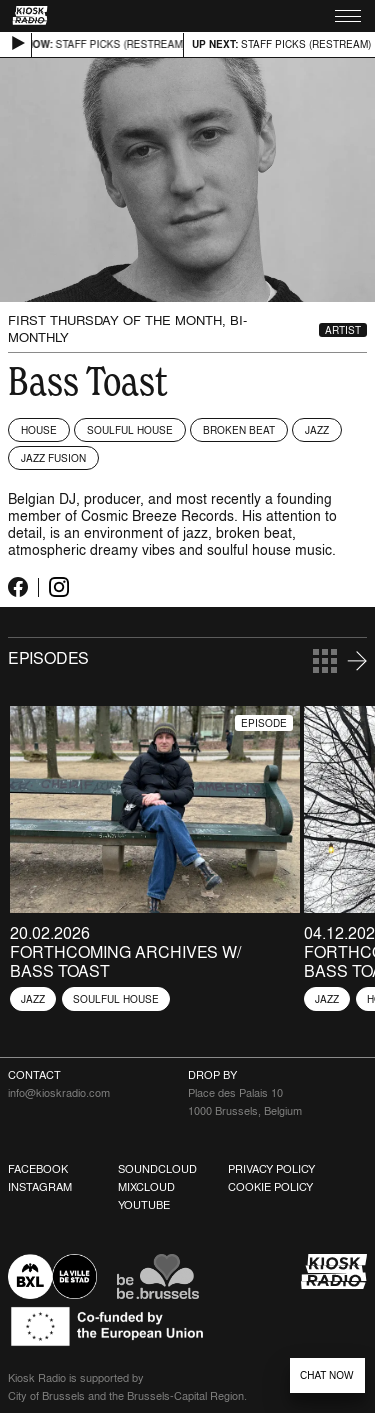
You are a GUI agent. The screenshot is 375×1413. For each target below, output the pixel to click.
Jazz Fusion (53, 458)
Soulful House (130, 430)
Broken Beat (239, 430)
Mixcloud (146, 1187)
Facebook (38, 1169)
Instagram (40, 1187)
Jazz (317, 430)
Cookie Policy (270, 1187)
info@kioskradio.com (59, 1093)
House (39, 430)
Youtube (144, 1205)
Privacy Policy (271, 1169)
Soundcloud (157, 1169)
